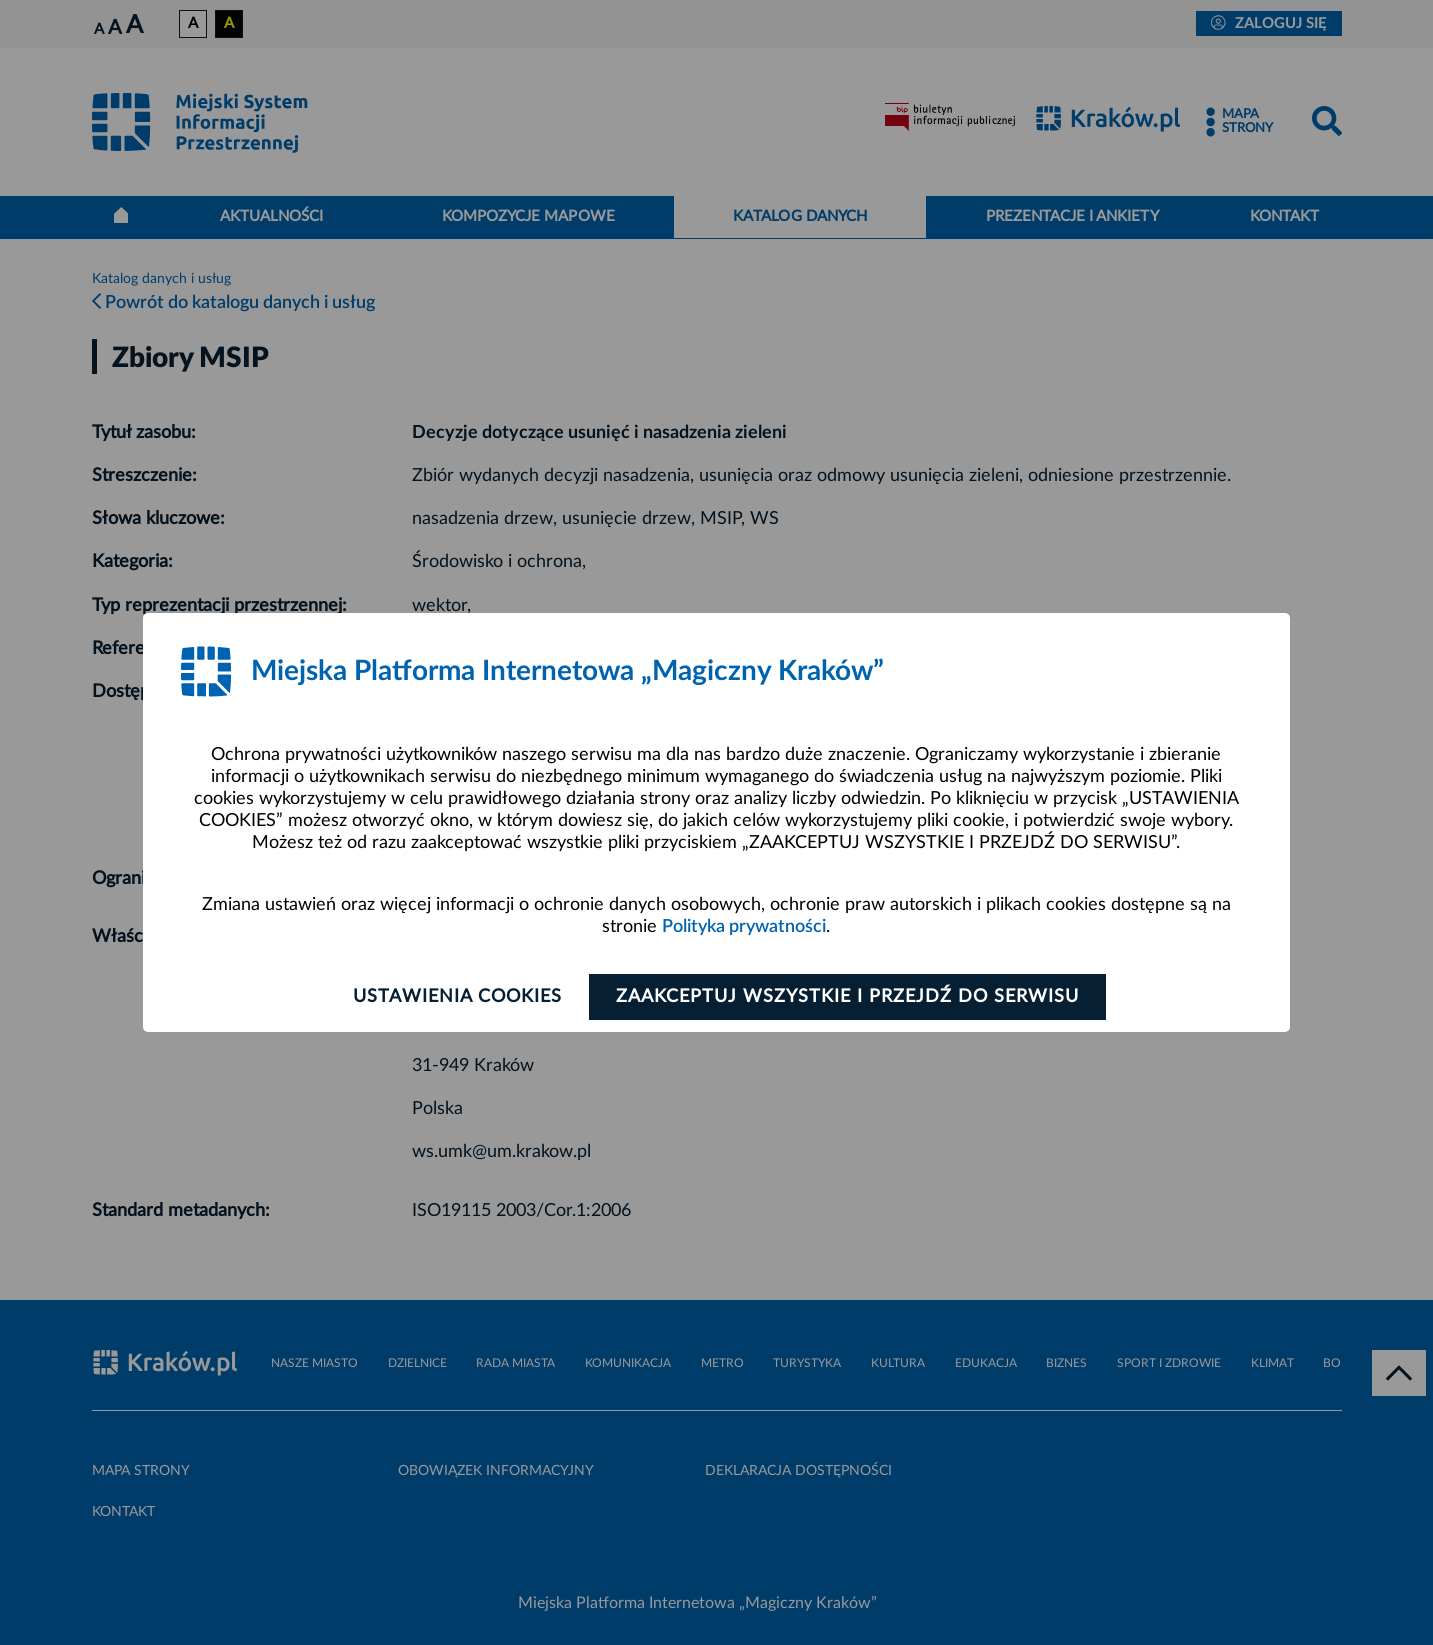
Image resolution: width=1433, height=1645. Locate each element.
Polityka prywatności (744, 927)
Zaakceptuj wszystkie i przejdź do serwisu (847, 997)
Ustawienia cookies (457, 997)
